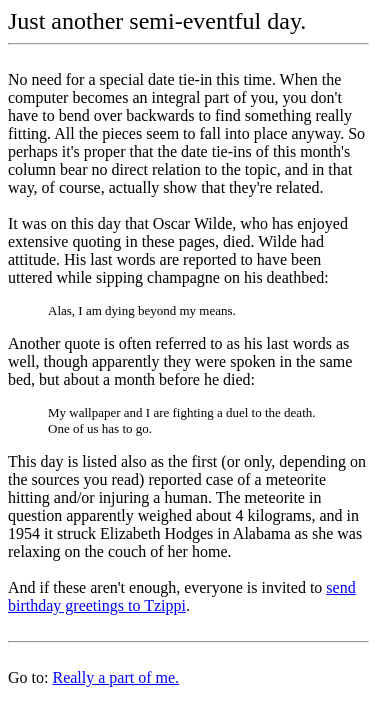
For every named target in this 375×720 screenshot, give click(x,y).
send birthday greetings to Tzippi (182, 596)
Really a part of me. (115, 677)
